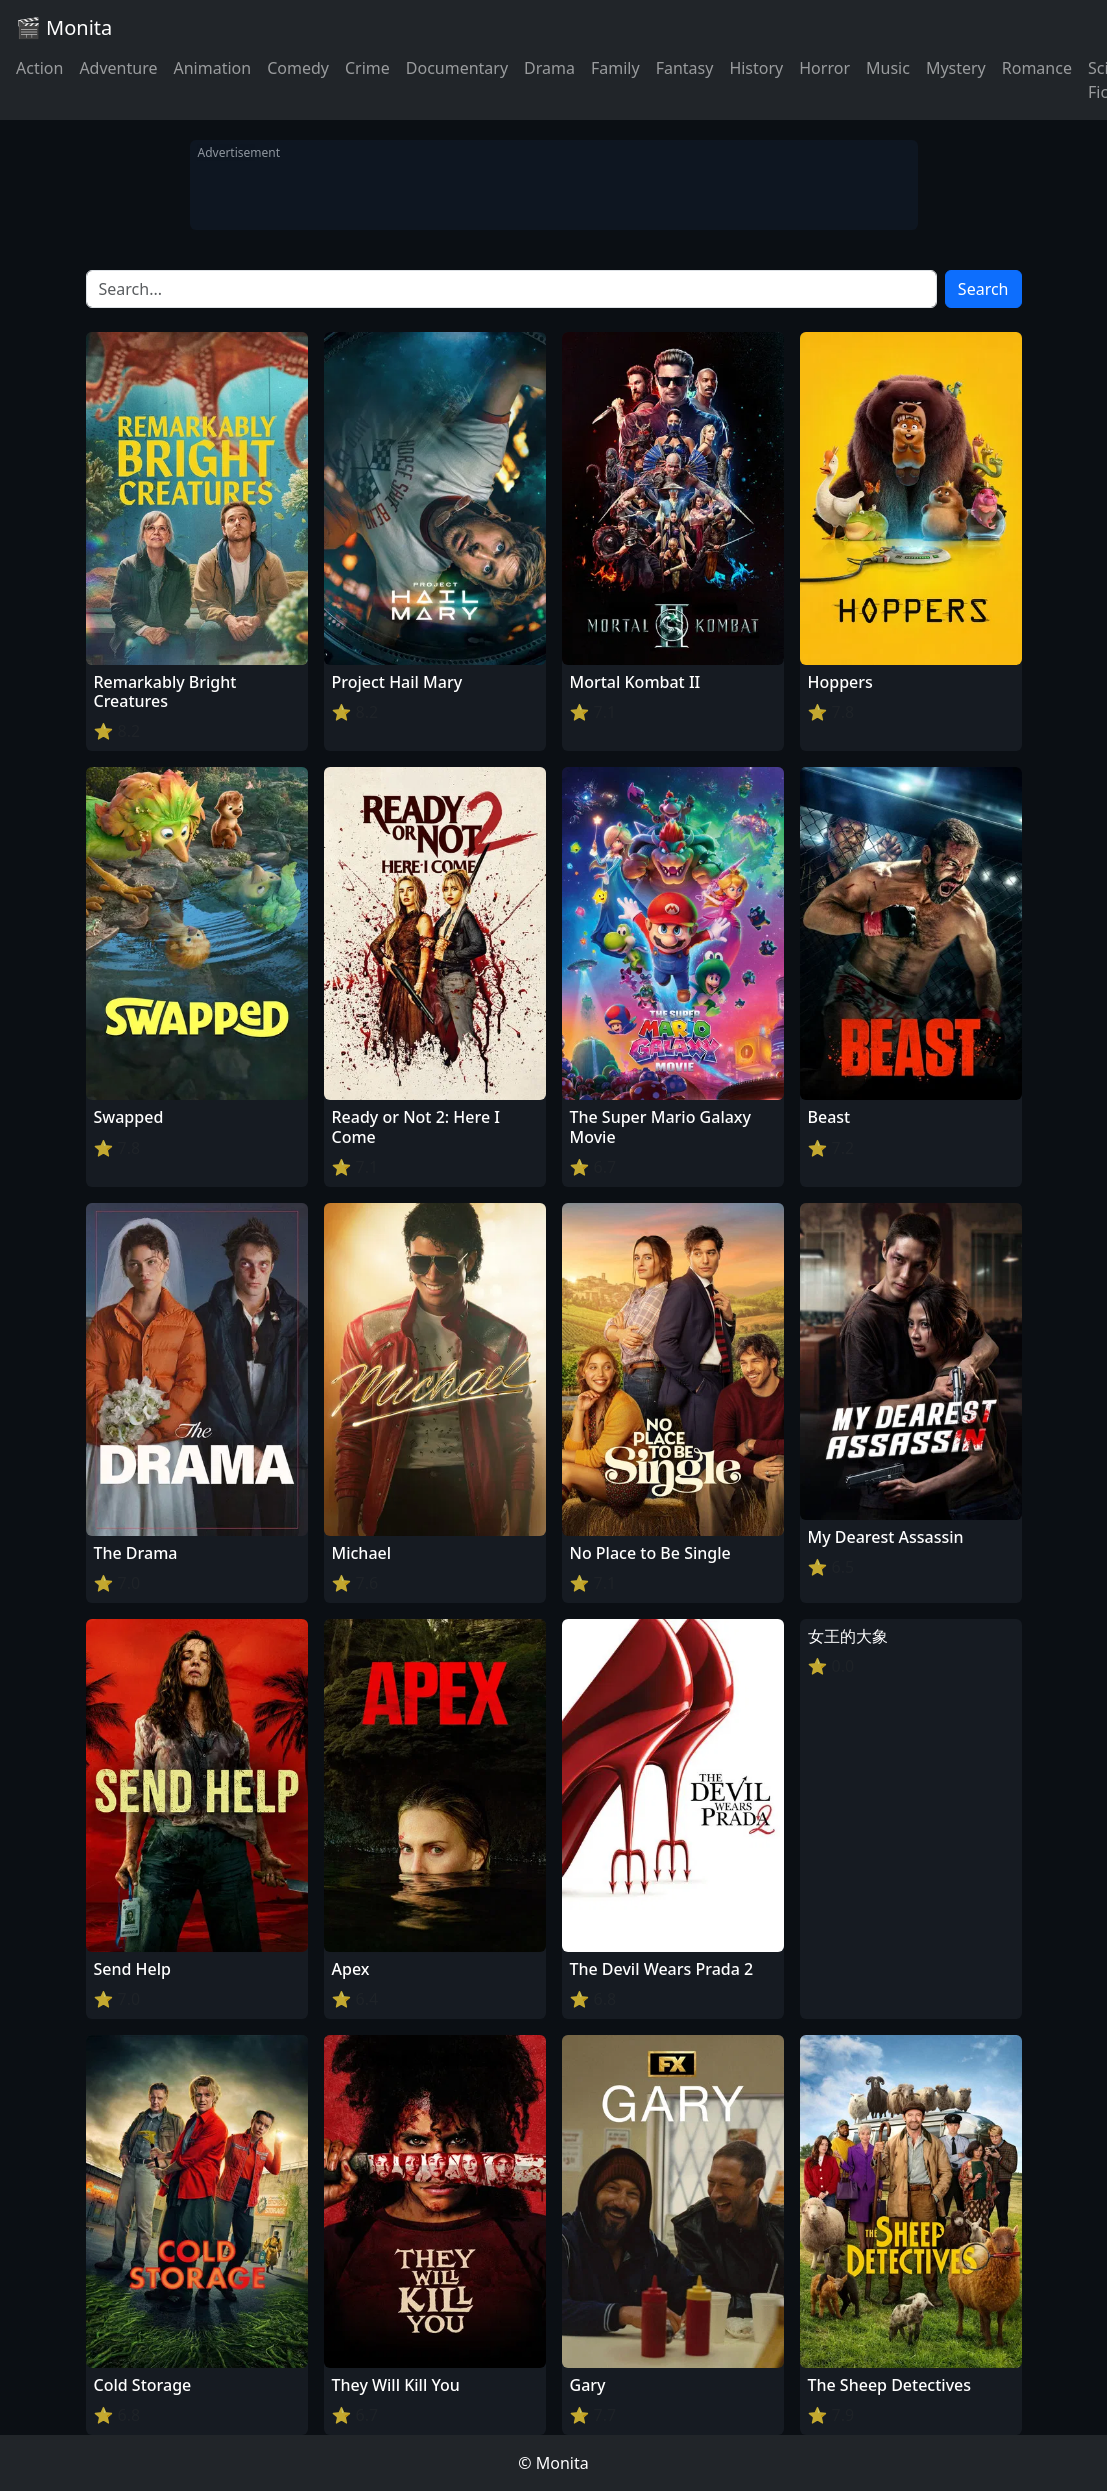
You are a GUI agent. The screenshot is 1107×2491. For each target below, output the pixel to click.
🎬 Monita (64, 27)
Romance (1037, 68)
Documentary (457, 68)
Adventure (118, 68)
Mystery (956, 68)
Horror (824, 68)
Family (615, 68)
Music (888, 68)
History (756, 68)
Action (39, 68)
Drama (549, 68)
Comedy (298, 68)
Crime (367, 68)
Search (983, 289)
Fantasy (685, 68)
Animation (212, 68)
